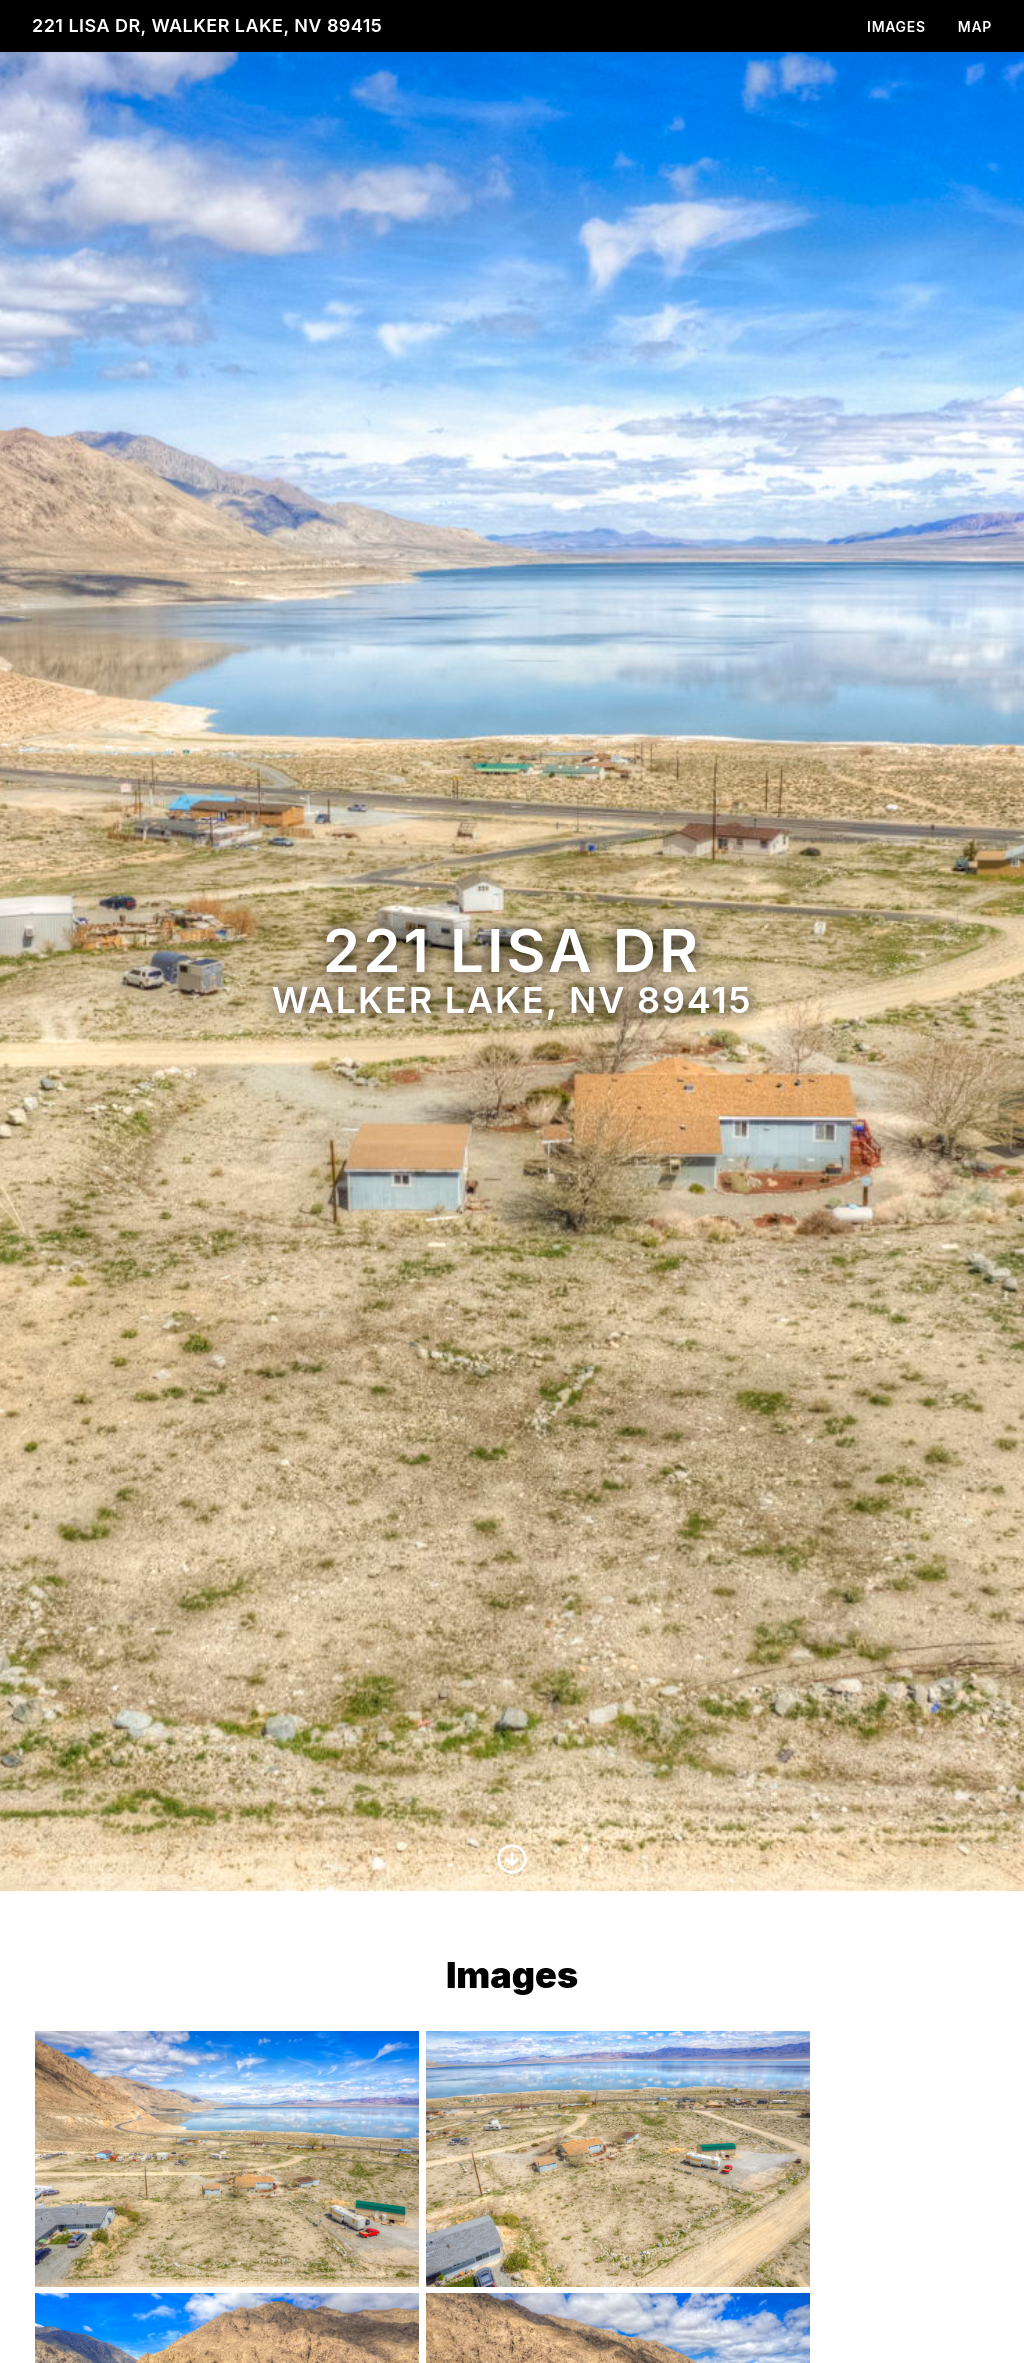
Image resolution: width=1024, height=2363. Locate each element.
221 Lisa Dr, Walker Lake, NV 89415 (207, 25)
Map (975, 26)
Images (896, 26)
